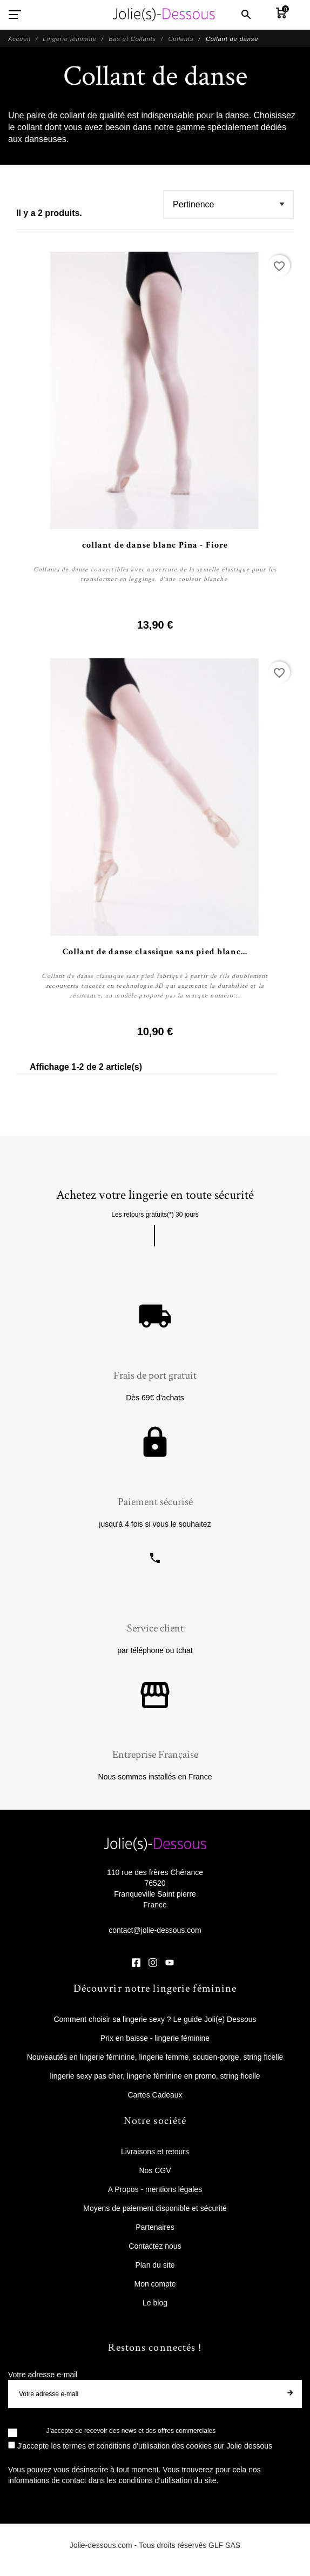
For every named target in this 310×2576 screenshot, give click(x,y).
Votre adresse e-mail (42, 2374)
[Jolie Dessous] (164, 14)
